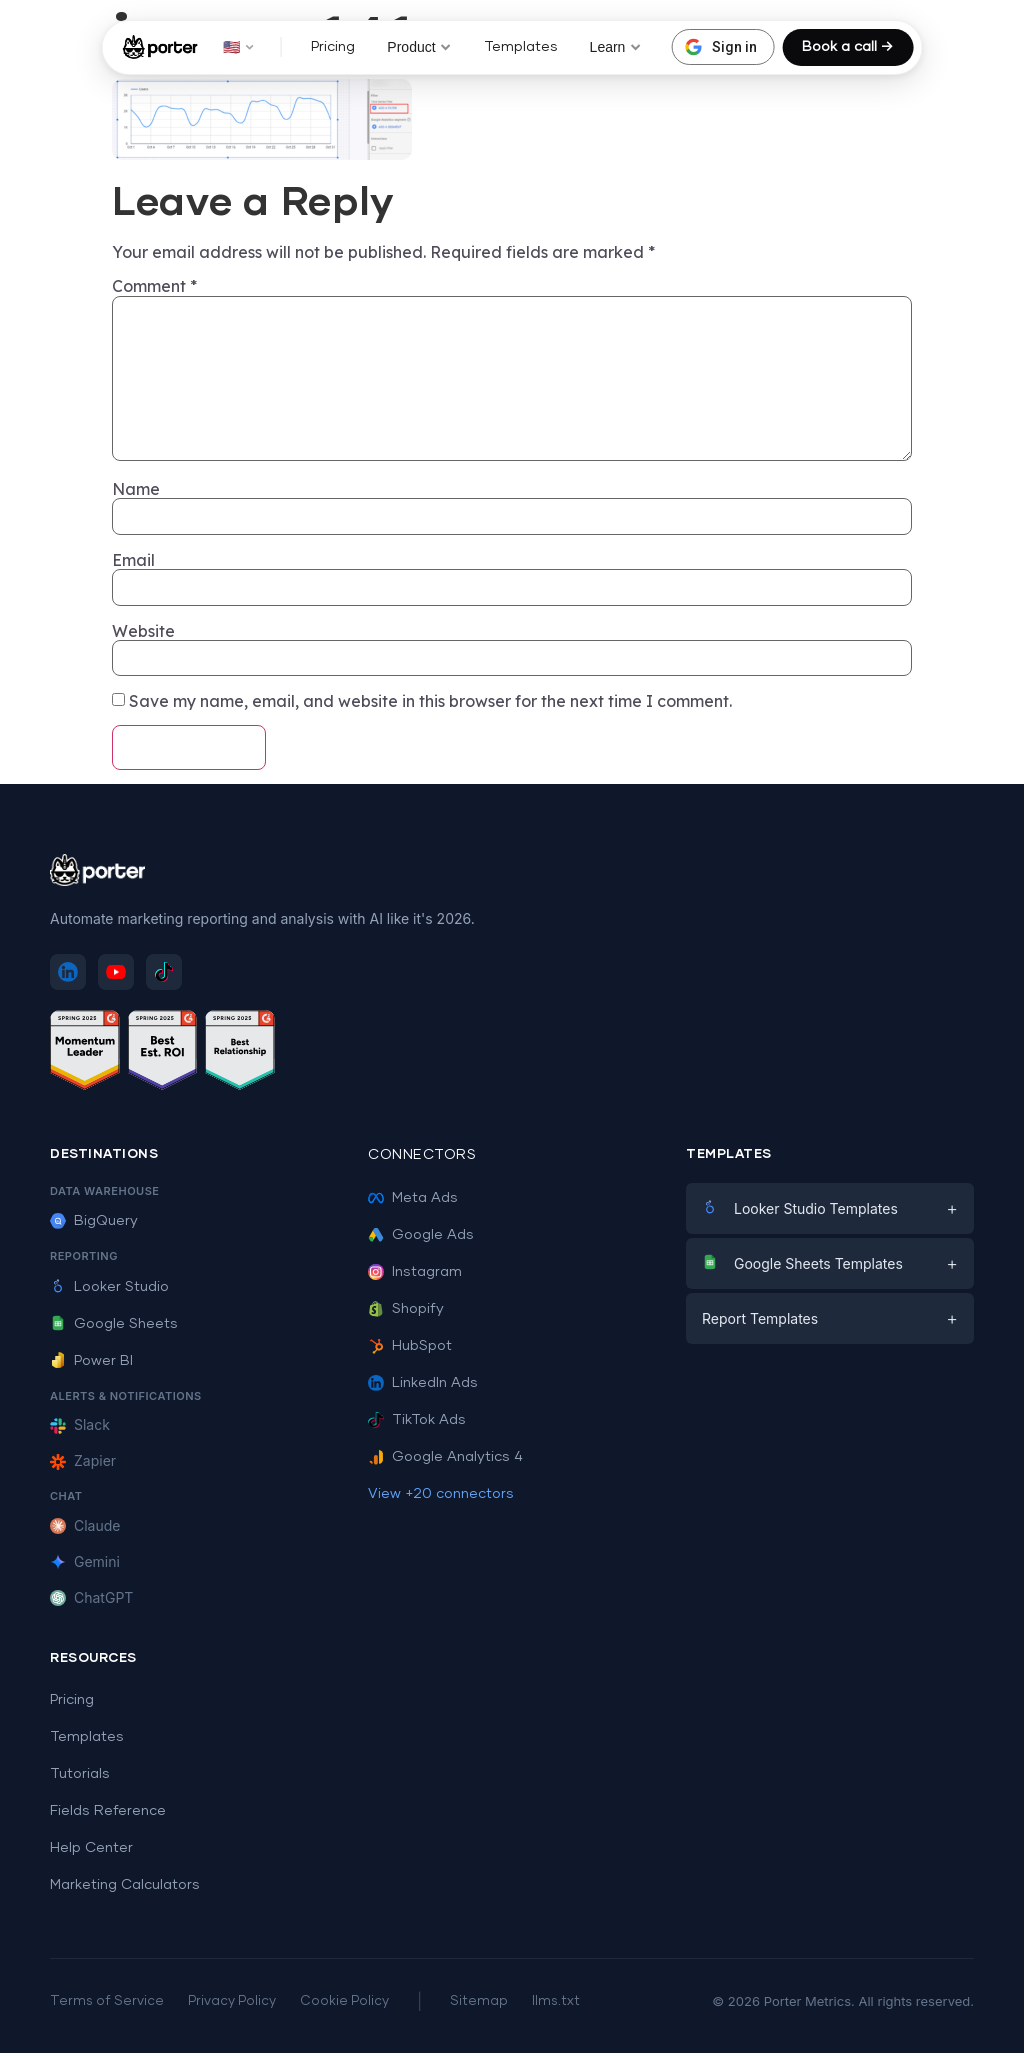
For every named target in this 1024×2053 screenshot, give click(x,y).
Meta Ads (413, 1198)
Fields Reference (108, 1811)
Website (143, 631)
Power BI (91, 1361)
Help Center (91, 1848)
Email (133, 560)
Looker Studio (109, 1287)
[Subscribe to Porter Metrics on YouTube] (116, 972)
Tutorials (80, 1774)
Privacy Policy (232, 2001)
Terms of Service (107, 2001)
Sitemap (479, 2001)
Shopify (406, 1309)
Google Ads (421, 1235)
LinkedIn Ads (423, 1383)
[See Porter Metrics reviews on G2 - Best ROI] (163, 1053)
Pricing (333, 47)
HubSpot (410, 1346)
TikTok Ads (417, 1420)
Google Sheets (114, 1324)
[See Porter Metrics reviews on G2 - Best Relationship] (240, 1053)
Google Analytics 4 (445, 1457)
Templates (521, 47)
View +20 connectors (441, 1494)
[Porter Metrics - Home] (160, 47)
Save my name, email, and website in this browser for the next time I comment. (430, 701)
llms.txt (556, 2001)
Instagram (415, 1272)
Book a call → (847, 47)
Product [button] (419, 47)
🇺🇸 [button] (238, 47)
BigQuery (94, 1221)
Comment (154, 286)
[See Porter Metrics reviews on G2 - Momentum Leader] (85, 1053)
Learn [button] (616, 47)
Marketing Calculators (125, 1885)
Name (136, 489)
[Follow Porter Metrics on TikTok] (164, 972)
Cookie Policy (344, 2001)
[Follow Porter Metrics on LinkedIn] (68, 972)
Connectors (422, 1155)
